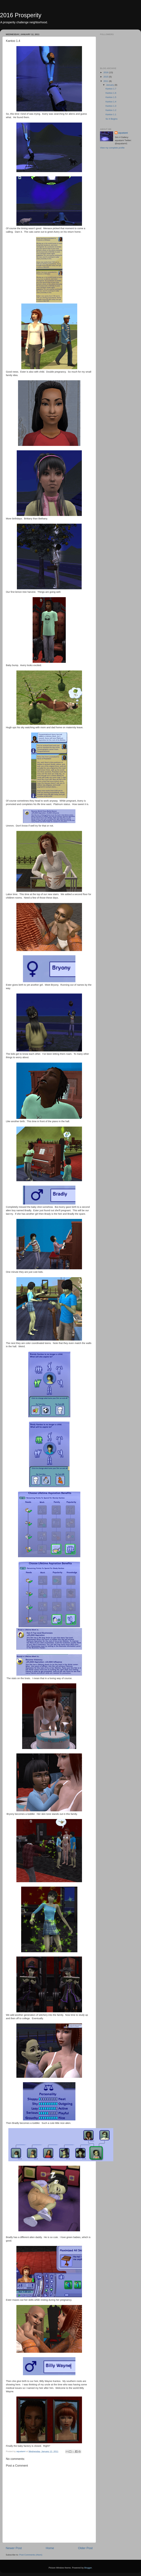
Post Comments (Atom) (30, 2555)
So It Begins (112, 119)
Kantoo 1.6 (111, 93)
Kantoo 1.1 (111, 114)
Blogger (88, 2567)
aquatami (123, 133)
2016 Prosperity (20, 15)
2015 (106, 76)
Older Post (85, 2548)
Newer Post (14, 2548)
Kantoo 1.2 (111, 110)
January (110, 85)
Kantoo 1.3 (111, 106)
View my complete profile (112, 148)
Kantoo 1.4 (111, 101)
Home (50, 2548)
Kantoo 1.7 (111, 88)
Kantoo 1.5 (111, 97)
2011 (106, 81)
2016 (106, 72)
